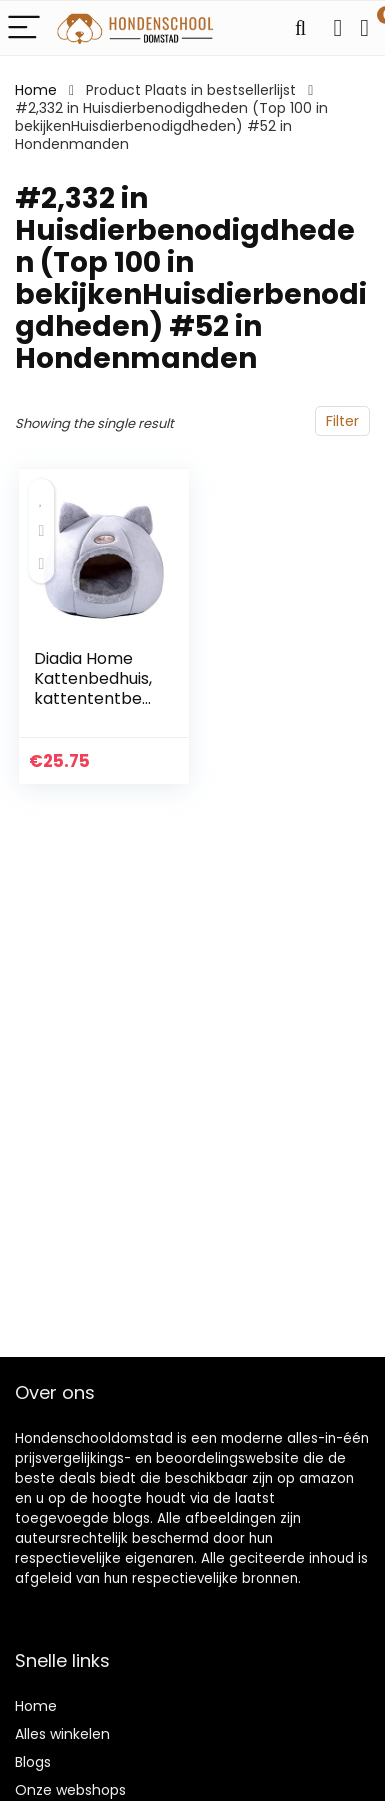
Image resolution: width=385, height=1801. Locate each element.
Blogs (33, 1762)
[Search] (300, 28)
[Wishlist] (337, 28)
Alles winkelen (62, 1734)
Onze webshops (70, 1790)
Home (36, 90)
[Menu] (24, 28)
